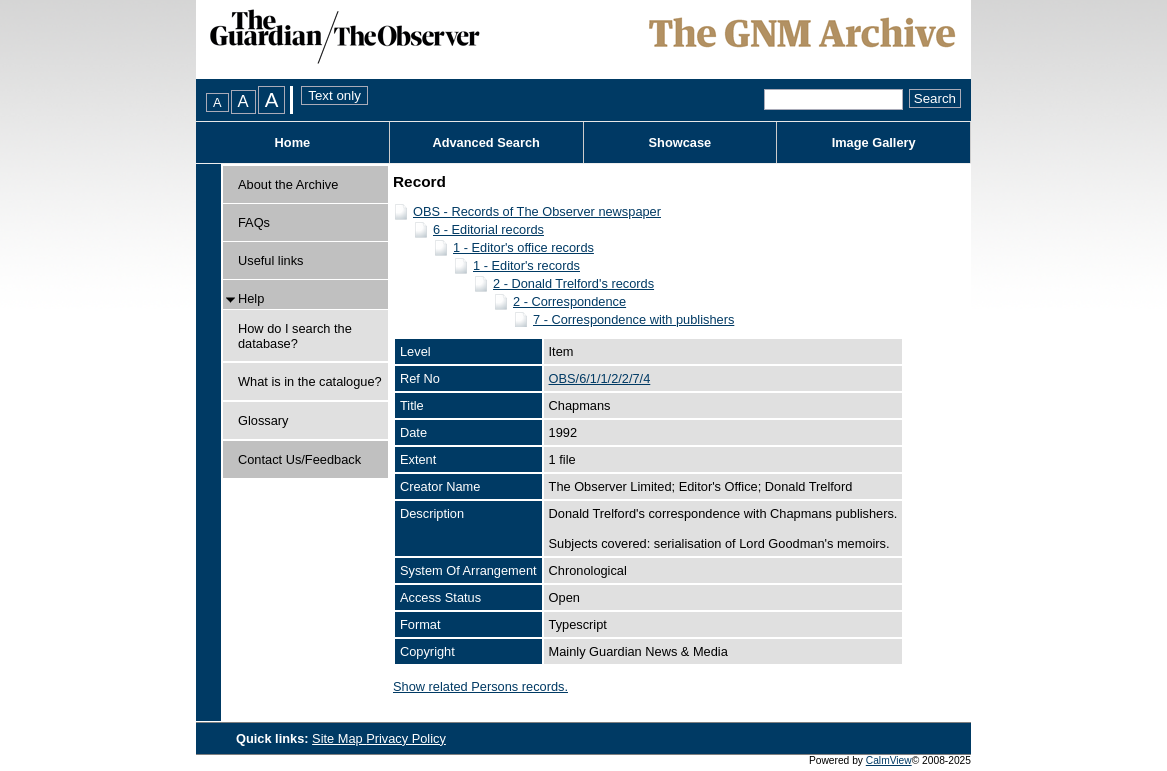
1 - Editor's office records (523, 247)
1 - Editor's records (526, 265)
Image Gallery (874, 142)
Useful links (270, 260)
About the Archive (288, 184)
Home (293, 142)
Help (251, 298)
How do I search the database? (295, 336)
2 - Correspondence (569, 301)
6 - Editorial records (488, 229)
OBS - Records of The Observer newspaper (537, 211)
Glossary (263, 420)
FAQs (254, 222)
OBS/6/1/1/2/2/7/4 (600, 378)
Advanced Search (485, 142)
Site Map (339, 738)
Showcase (680, 142)
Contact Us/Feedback (299, 459)
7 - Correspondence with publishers (633, 319)
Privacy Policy (406, 738)
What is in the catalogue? (310, 381)
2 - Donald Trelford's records (573, 283)
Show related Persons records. (480, 686)
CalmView (889, 760)
